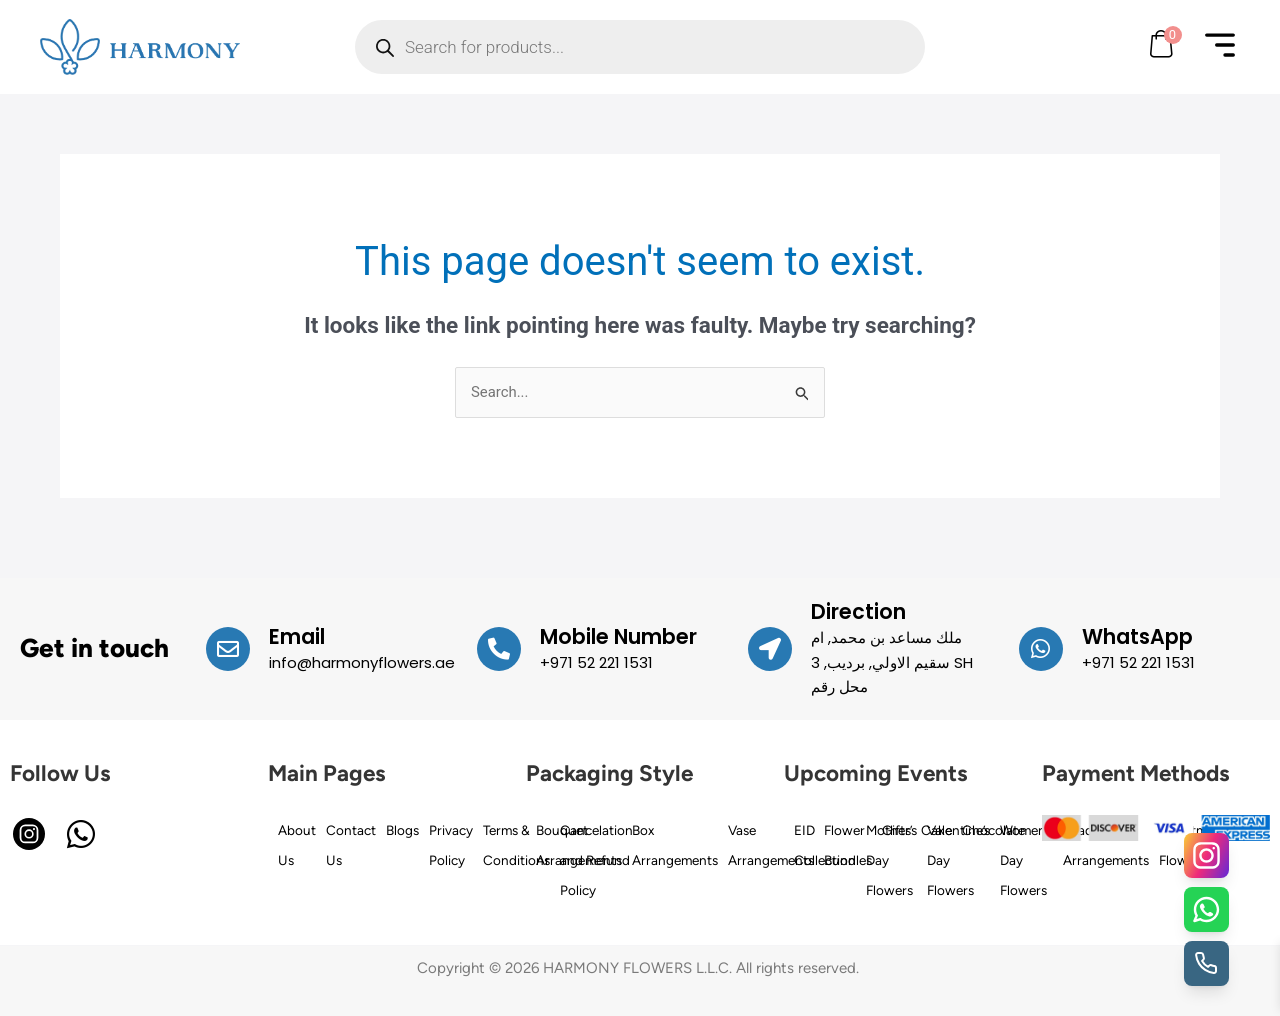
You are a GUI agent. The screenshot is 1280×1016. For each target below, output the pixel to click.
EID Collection (825, 844)
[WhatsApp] (1041, 649)
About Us (297, 844)
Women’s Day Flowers (1026, 859)
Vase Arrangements (771, 844)
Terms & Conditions (516, 844)
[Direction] (770, 649)
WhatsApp (1138, 636)
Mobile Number (619, 636)
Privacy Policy (451, 844)
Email (297, 636)
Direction (858, 611)
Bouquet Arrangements (579, 844)
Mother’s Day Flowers (891, 859)
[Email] (228, 649)
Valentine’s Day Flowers (958, 859)
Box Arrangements (675, 844)
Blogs (402, 829)
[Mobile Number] (499, 649)
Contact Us (351, 844)
